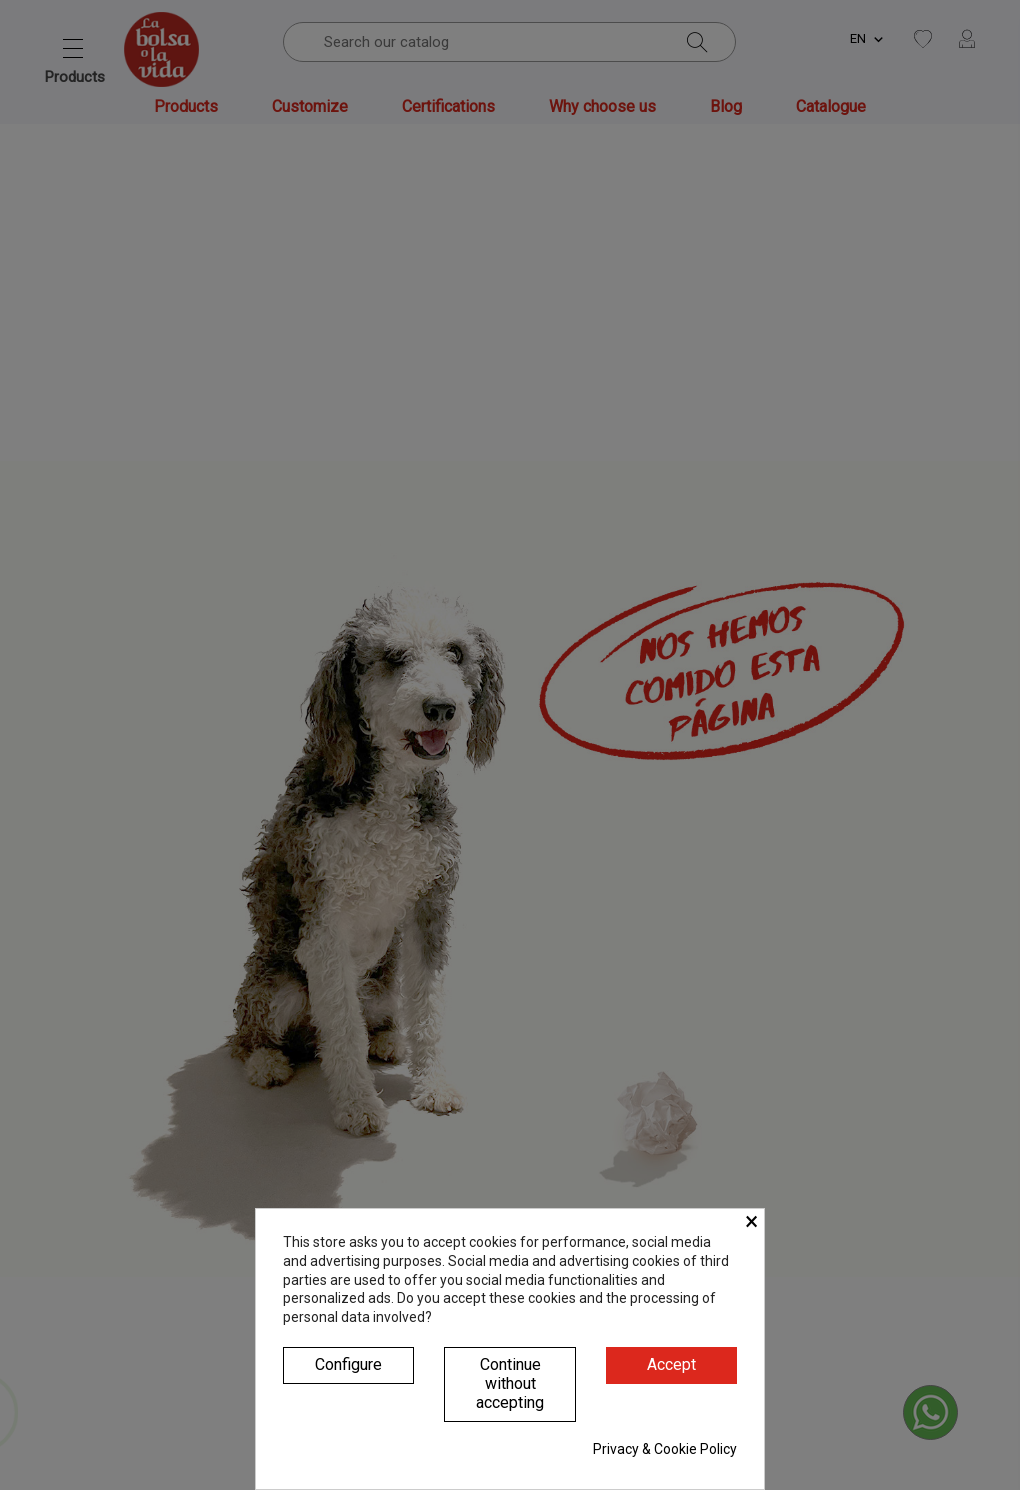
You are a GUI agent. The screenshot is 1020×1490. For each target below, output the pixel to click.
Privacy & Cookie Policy (665, 1449)
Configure (348, 1364)
